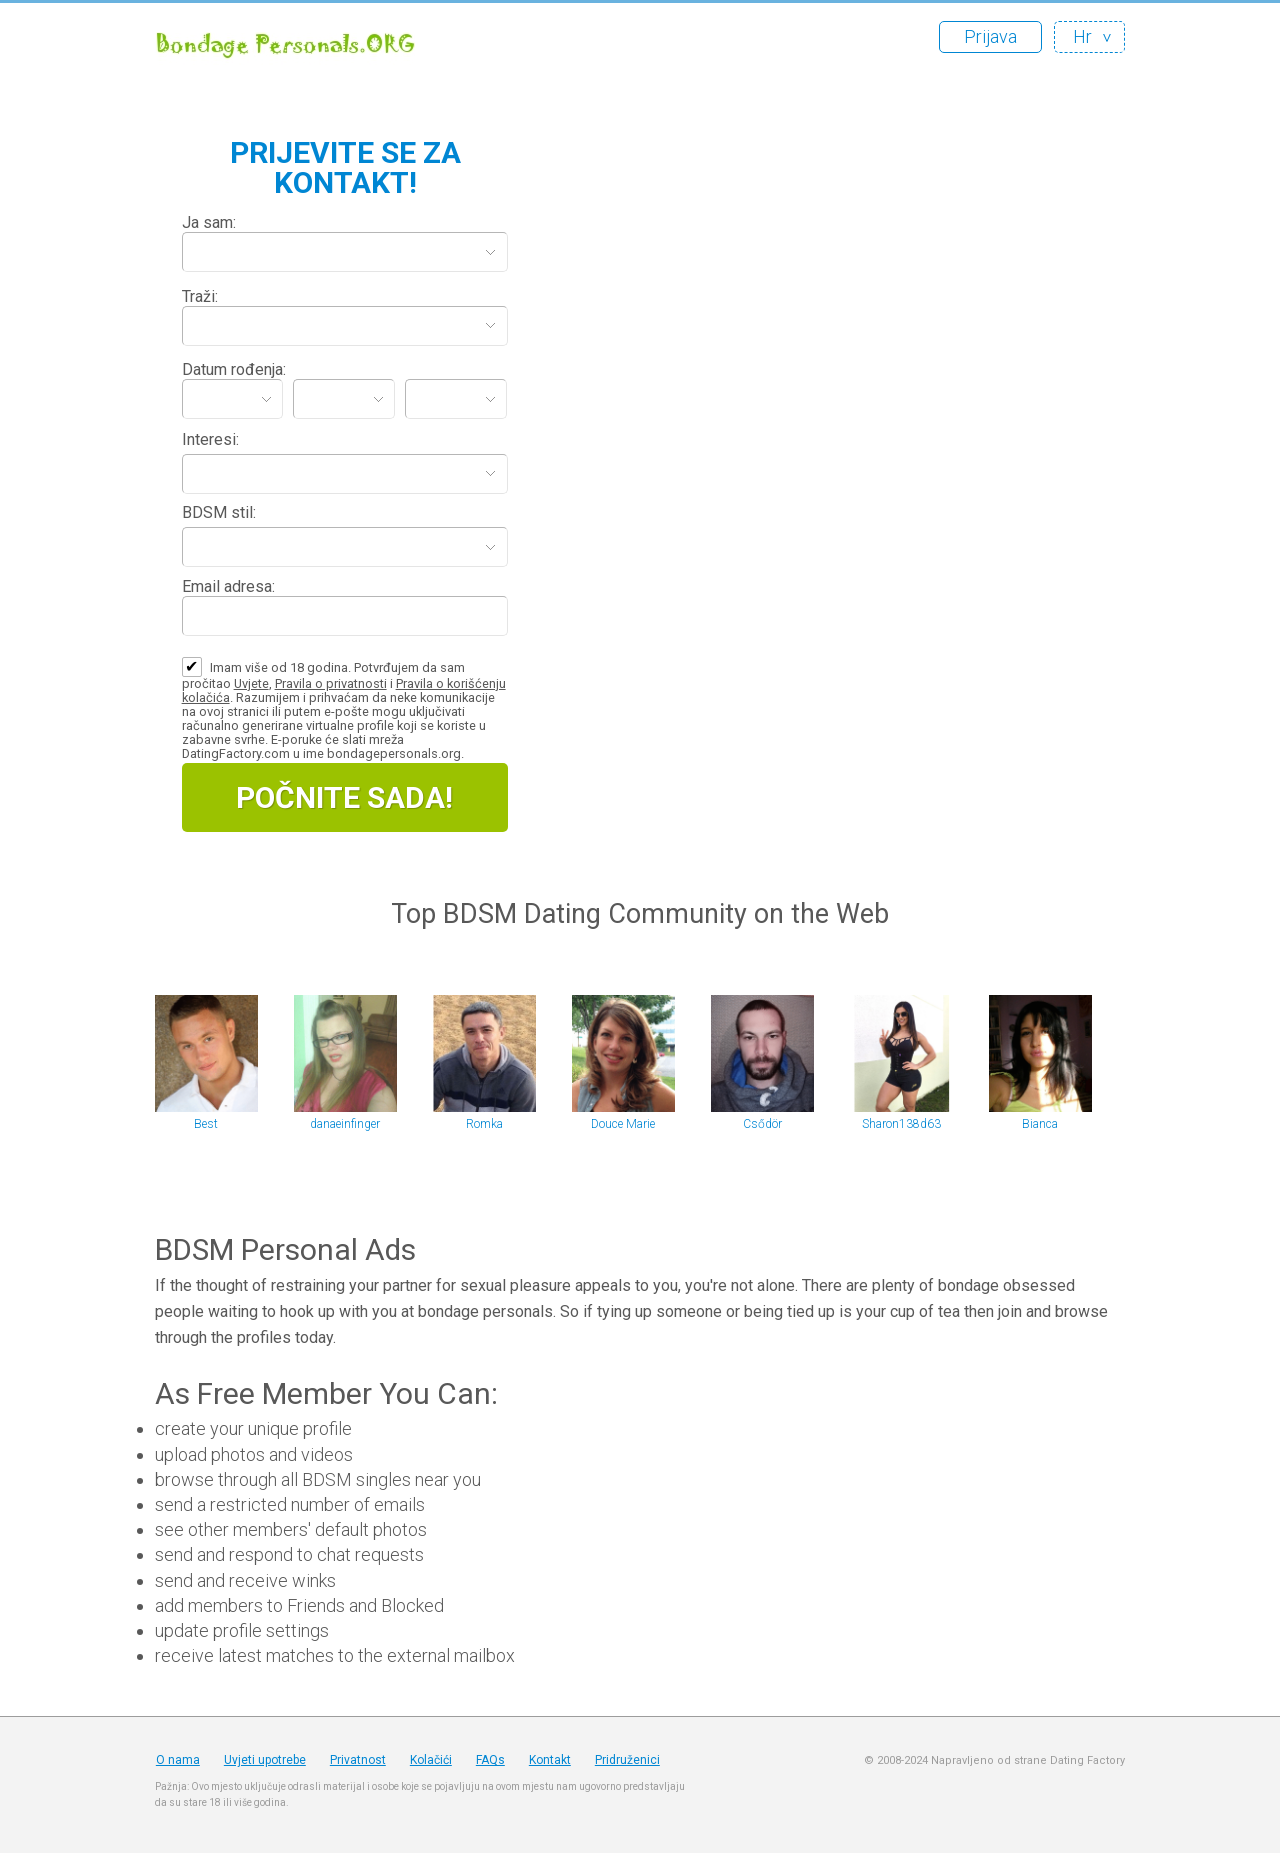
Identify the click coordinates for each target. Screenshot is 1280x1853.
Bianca (1040, 1124)
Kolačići (431, 1760)
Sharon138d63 (901, 1124)
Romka (484, 1124)
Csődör (762, 1124)
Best (206, 1124)
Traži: (200, 296)
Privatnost (358, 1760)
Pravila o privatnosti (331, 683)
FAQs (490, 1760)
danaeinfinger (345, 1124)
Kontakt (550, 1760)
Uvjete (251, 683)
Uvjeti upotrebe (265, 1760)
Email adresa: (228, 586)
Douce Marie (623, 1124)
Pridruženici (627, 1760)
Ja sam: (209, 222)
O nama (178, 1760)
